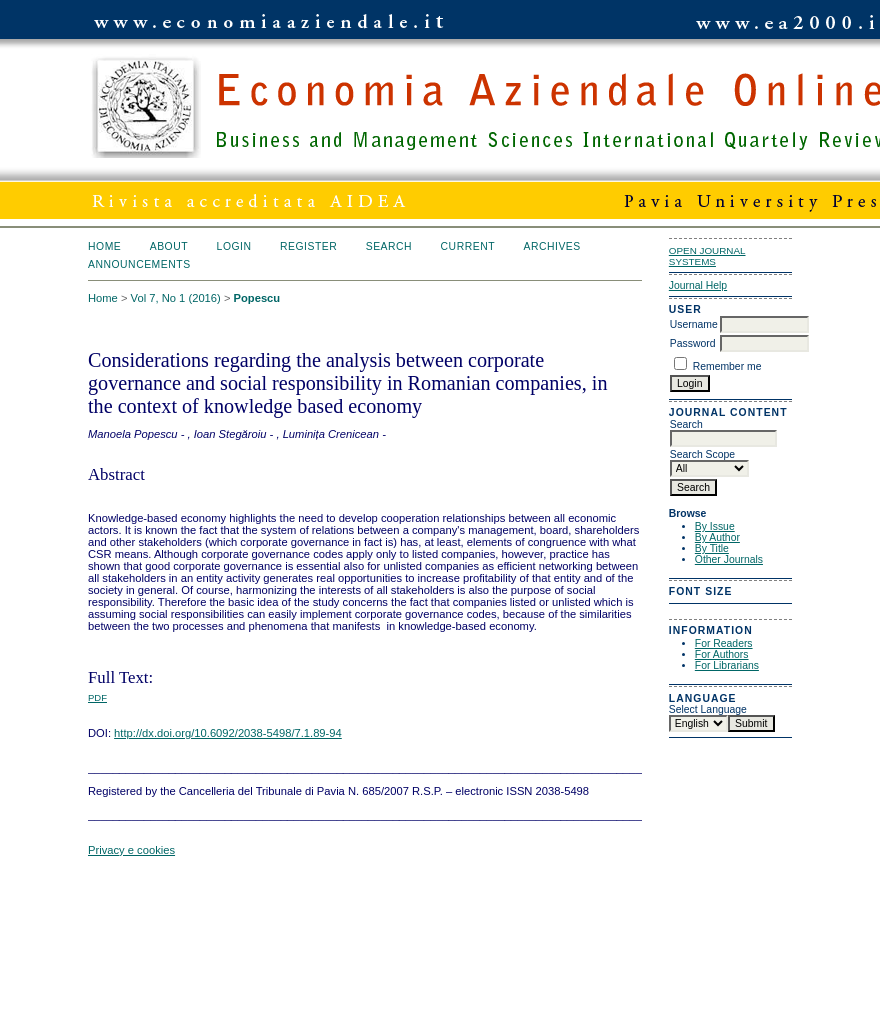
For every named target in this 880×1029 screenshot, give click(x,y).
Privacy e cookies (131, 850)
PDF (97, 697)
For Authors (722, 654)
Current (468, 246)
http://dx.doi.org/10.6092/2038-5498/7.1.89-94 (228, 733)
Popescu (257, 298)
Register (308, 246)
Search (389, 246)
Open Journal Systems (707, 256)
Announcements (139, 264)
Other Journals (729, 559)
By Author (717, 537)
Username (694, 324)
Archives (551, 246)
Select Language (708, 709)
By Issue (715, 526)
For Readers (724, 643)
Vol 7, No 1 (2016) (176, 298)
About (169, 246)
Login (234, 246)
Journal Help (698, 285)
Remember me (727, 366)
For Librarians (727, 665)
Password (693, 343)
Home (104, 246)
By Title (712, 548)
